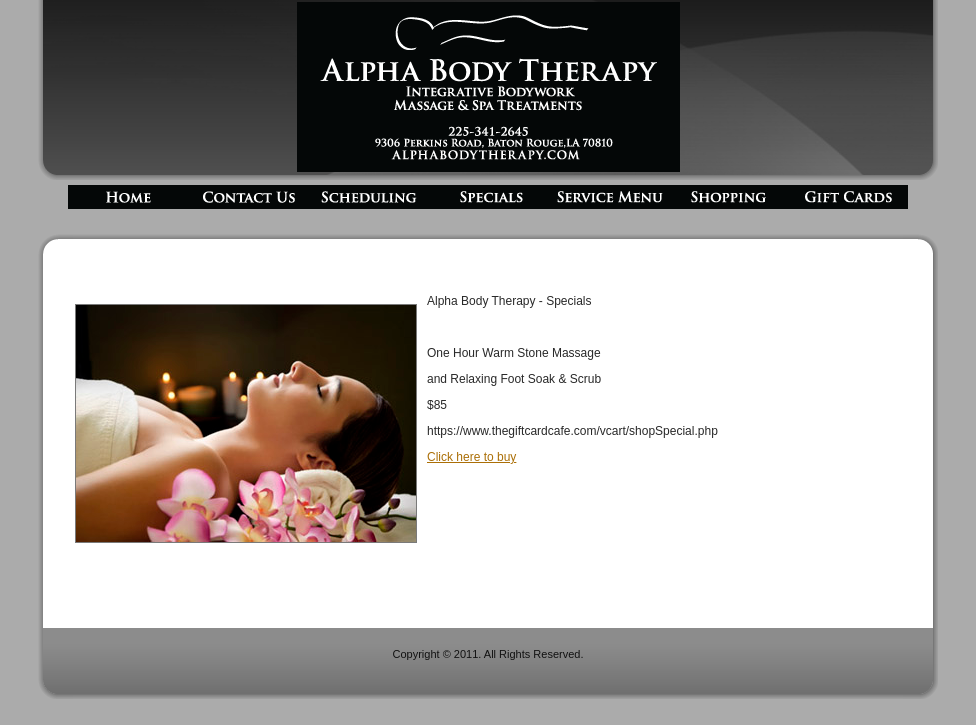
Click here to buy (471, 457)
